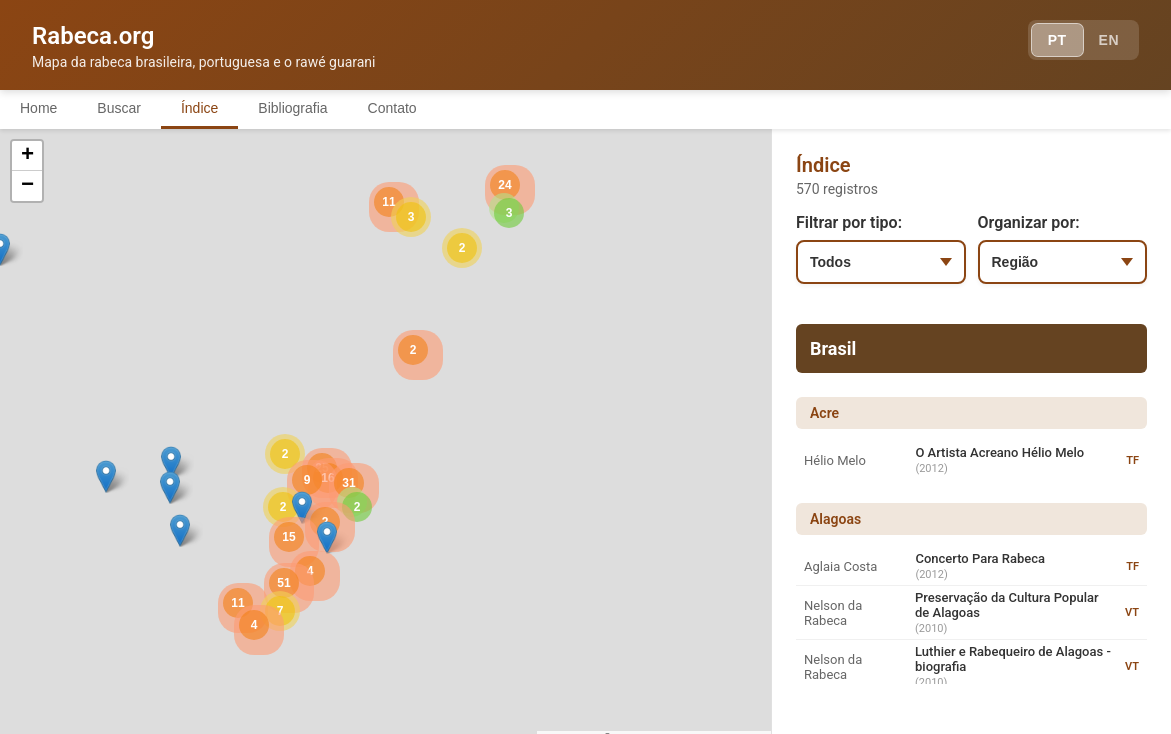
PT (1057, 40)
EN (1109, 40)
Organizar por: (1029, 222)
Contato (392, 108)
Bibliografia (292, 108)
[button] (171, 462)
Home (38, 108)
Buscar (119, 108)
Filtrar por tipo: (849, 222)
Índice (199, 108)
